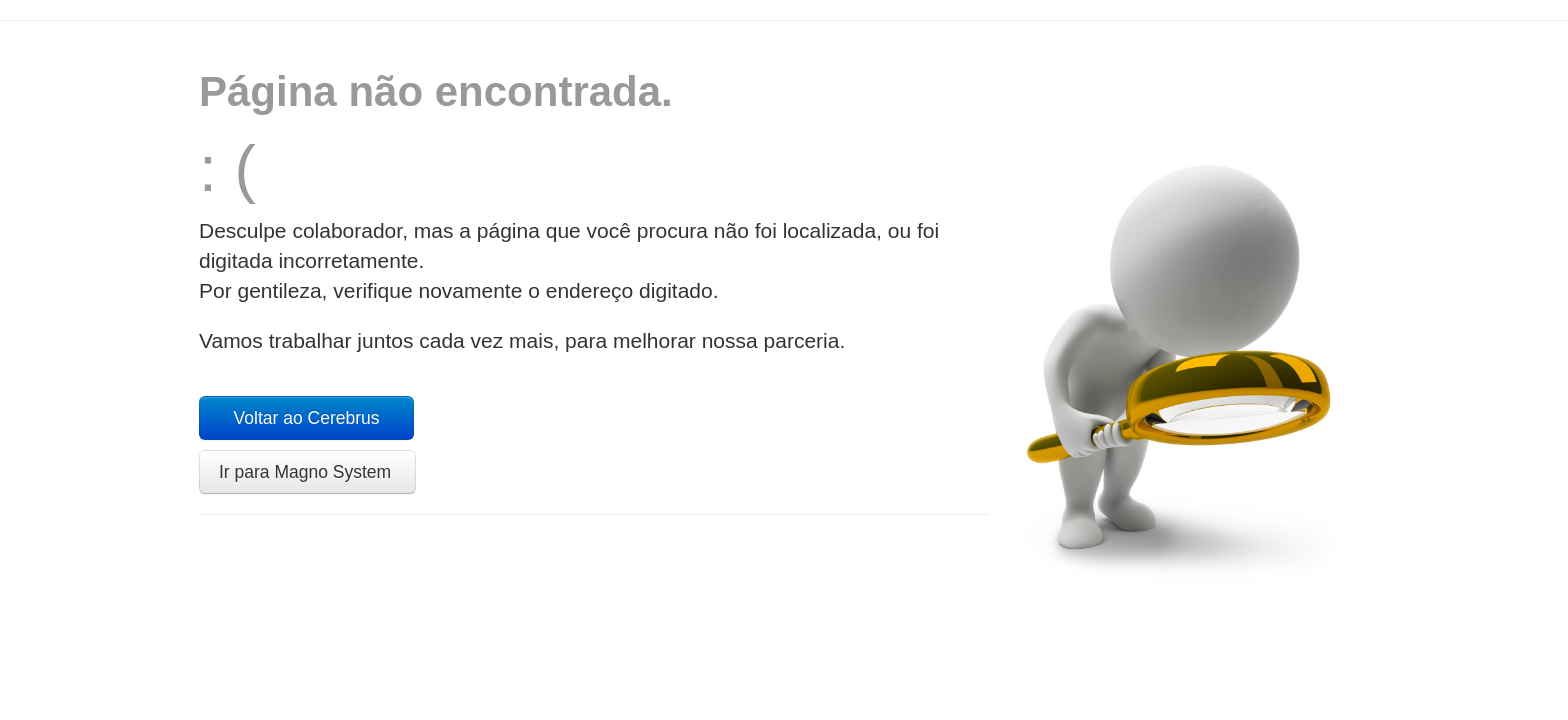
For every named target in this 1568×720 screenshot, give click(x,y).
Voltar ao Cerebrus (306, 418)
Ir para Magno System (307, 472)
